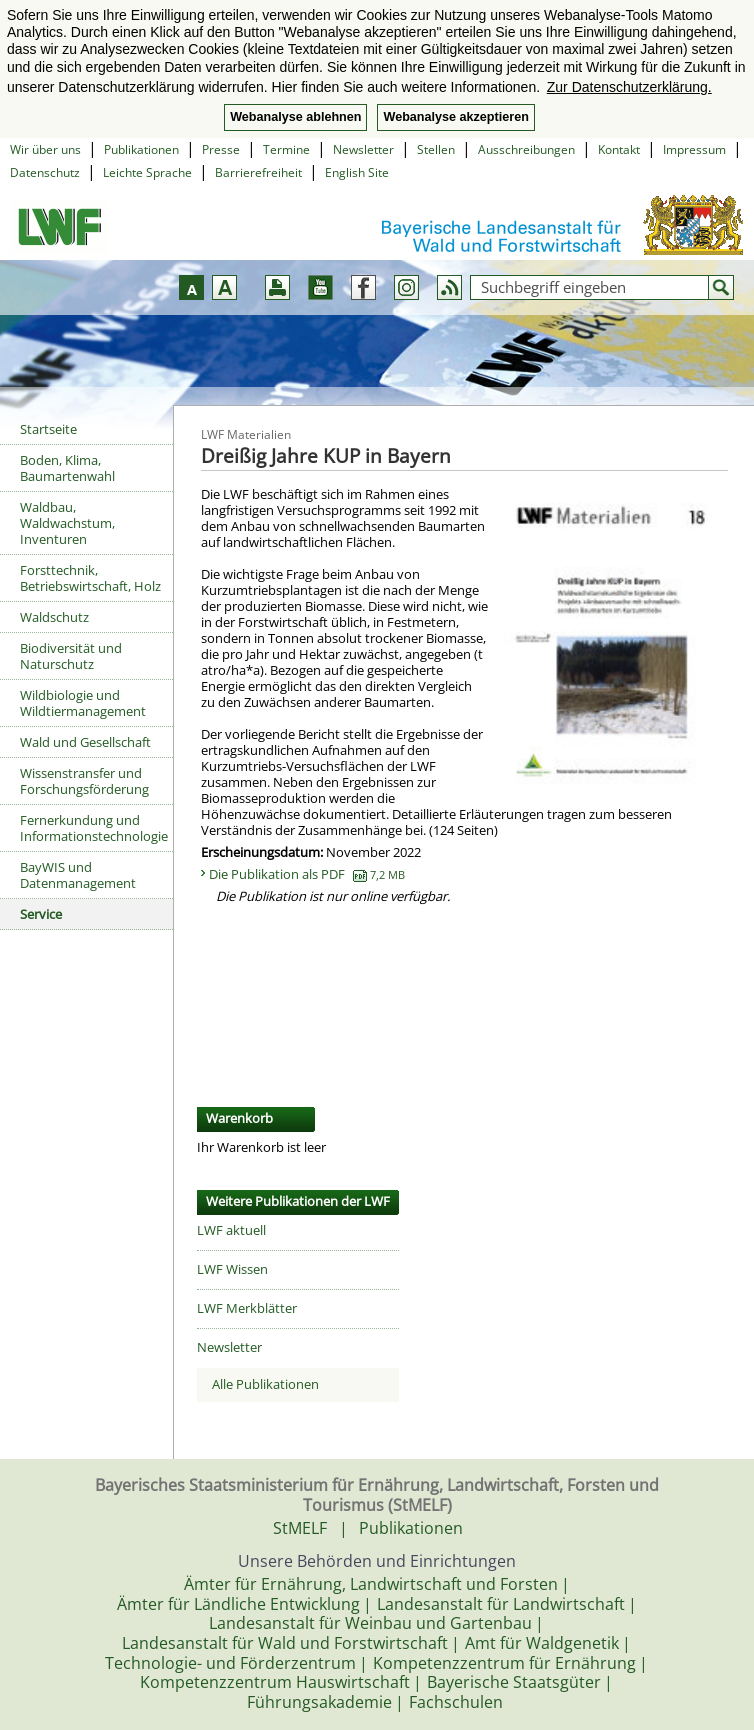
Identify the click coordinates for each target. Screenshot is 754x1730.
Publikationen (141, 149)
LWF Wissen (232, 1269)
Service (41, 914)
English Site (357, 172)
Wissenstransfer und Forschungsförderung (84, 781)
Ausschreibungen (526, 149)
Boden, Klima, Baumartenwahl (67, 468)
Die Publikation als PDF (307, 874)
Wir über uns (45, 149)
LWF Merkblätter (247, 1308)
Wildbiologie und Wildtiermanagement (83, 703)
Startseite (48, 429)
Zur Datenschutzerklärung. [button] (629, 87)
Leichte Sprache (147, 172)
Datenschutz (45, 172)
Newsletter (363, 149)
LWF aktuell (231, 1230)
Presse (221, 149)
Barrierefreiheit (258, 172)
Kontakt (619, 149)
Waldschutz (54, 617)
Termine (286, 149)
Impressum (694, 149)
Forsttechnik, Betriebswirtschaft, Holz (90, 578)
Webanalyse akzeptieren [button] (455, 117)
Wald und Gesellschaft (85, 742)
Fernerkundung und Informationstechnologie (94, 828)
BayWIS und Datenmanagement (78, 875)
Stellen (436, 149)
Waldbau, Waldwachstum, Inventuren (67, 523)
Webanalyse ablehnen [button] (295, 117)
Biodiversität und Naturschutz (71, 656)
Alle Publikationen (265, 1384)
